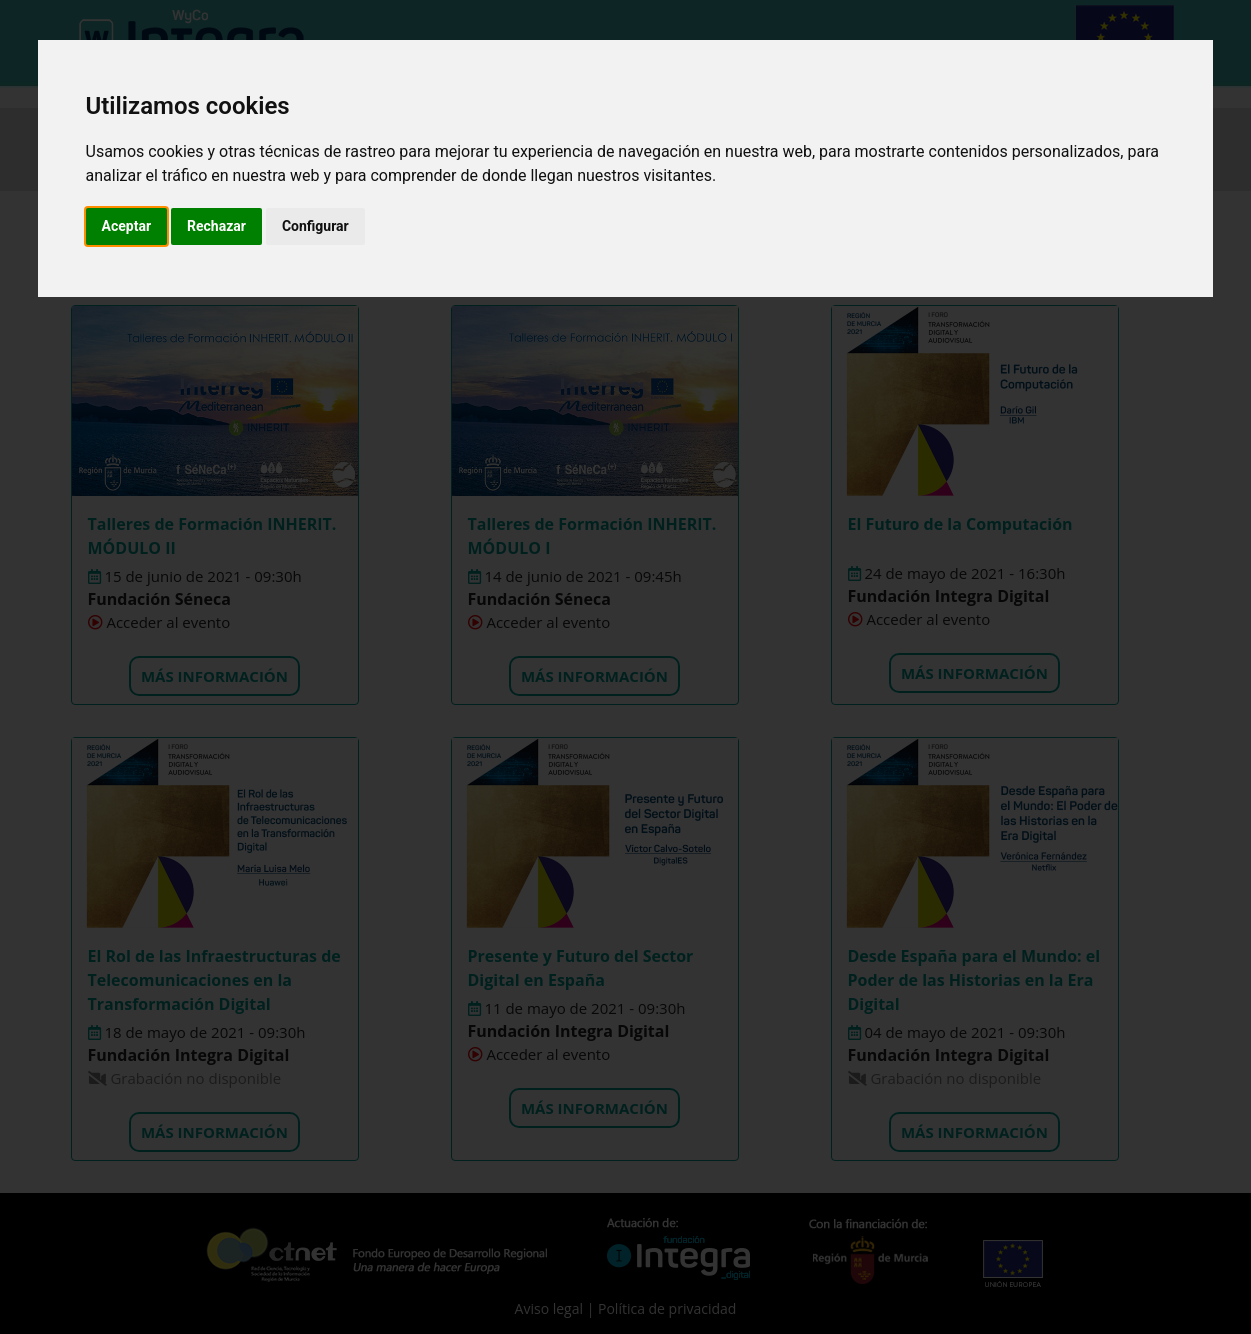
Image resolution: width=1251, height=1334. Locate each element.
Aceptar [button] (127, 226)
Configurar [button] (315, 226)
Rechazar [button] (216, 226)
